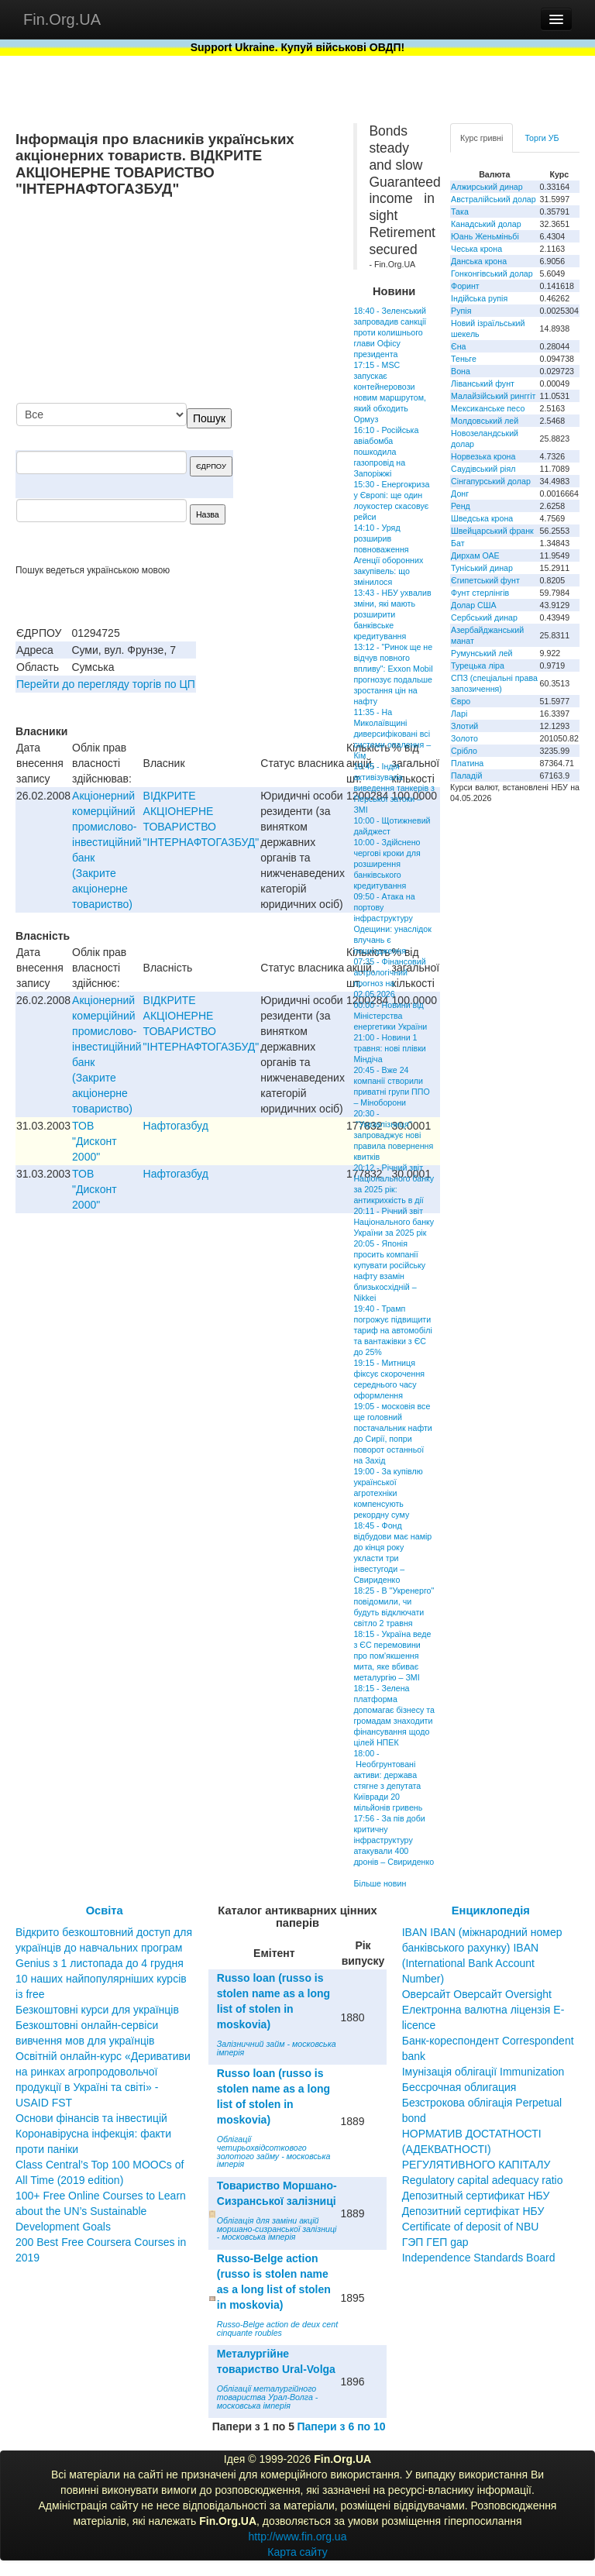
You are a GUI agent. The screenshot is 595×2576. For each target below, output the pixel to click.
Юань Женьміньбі (485, 236)
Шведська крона (482, 518)
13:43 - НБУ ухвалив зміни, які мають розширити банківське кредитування (392, 614)
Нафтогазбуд (175, 1125)
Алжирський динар (487, 186)
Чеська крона (476, 248)
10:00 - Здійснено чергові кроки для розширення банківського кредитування (386, 863)
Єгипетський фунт (485, 580)
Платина (467, 763)
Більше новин (379, 1883)
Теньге (463, 358)
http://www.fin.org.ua (298, 2536)
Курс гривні (481, 138)
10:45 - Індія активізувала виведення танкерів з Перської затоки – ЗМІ (394, 788)
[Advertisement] (221, 301)
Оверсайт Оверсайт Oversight (477, 1994)
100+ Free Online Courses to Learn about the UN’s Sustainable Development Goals (100, 2211)
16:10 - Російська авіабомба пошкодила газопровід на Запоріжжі (385, 451)
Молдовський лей (484, 420)
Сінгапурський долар (491, 481)
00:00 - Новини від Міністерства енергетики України (390, 1015)
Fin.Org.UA (62, 19)
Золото (464, 738)
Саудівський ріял (483, 468)
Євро (460, 701)
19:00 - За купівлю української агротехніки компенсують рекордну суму (387, 1493)
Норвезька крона (483, 456)
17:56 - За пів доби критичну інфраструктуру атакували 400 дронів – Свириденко (393, 1840)
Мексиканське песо (487, 408)
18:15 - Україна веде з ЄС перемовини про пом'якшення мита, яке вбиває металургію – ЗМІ (392, 1655)
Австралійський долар (493, 199)
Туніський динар (482, 568)
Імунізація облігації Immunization (483, 2071)
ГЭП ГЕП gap (435, 2242)
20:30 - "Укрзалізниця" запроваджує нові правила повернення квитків (393, 1135)
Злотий (464, 726)
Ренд (460, 506)
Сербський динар (484, 617)
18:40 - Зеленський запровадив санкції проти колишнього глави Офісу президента (389, 332)
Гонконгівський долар (492, 273)
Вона (460, 371)
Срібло (464, 750)
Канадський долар (486, 224)
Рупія (461, 310)
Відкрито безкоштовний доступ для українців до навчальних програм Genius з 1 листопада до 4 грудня (103, 1947)
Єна (458, 346)
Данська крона (479, 261)
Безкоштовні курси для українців (97, 2009)
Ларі (459, 713)
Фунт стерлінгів (480, 592)
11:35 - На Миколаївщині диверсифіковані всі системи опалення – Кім (392, 733)
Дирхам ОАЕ (475, 555)
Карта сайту (297, 2552)
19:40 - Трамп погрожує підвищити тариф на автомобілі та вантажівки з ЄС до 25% (392, 1330)
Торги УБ (541, 138)
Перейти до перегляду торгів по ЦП (105, 684)
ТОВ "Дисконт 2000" (94, 1141)
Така (460, 211)
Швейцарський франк (492, 530)
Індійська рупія (479, 298)
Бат (458, 543)
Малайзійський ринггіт (493, 396)
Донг (460, 493)
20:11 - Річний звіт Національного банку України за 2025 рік (393, 1221)
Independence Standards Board (478, 2257)
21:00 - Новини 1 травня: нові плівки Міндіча (389, 1048)
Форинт (465, 286)
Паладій (466, 775)
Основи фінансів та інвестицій (91, 2118)
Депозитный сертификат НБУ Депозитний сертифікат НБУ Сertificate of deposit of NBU (476, 2211)
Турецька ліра (477, 665)
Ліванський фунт (482, 383)
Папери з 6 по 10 (341, 2426)
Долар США (474, 605)
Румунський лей (481, 653)
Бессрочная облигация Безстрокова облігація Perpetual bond (482, 2102)
